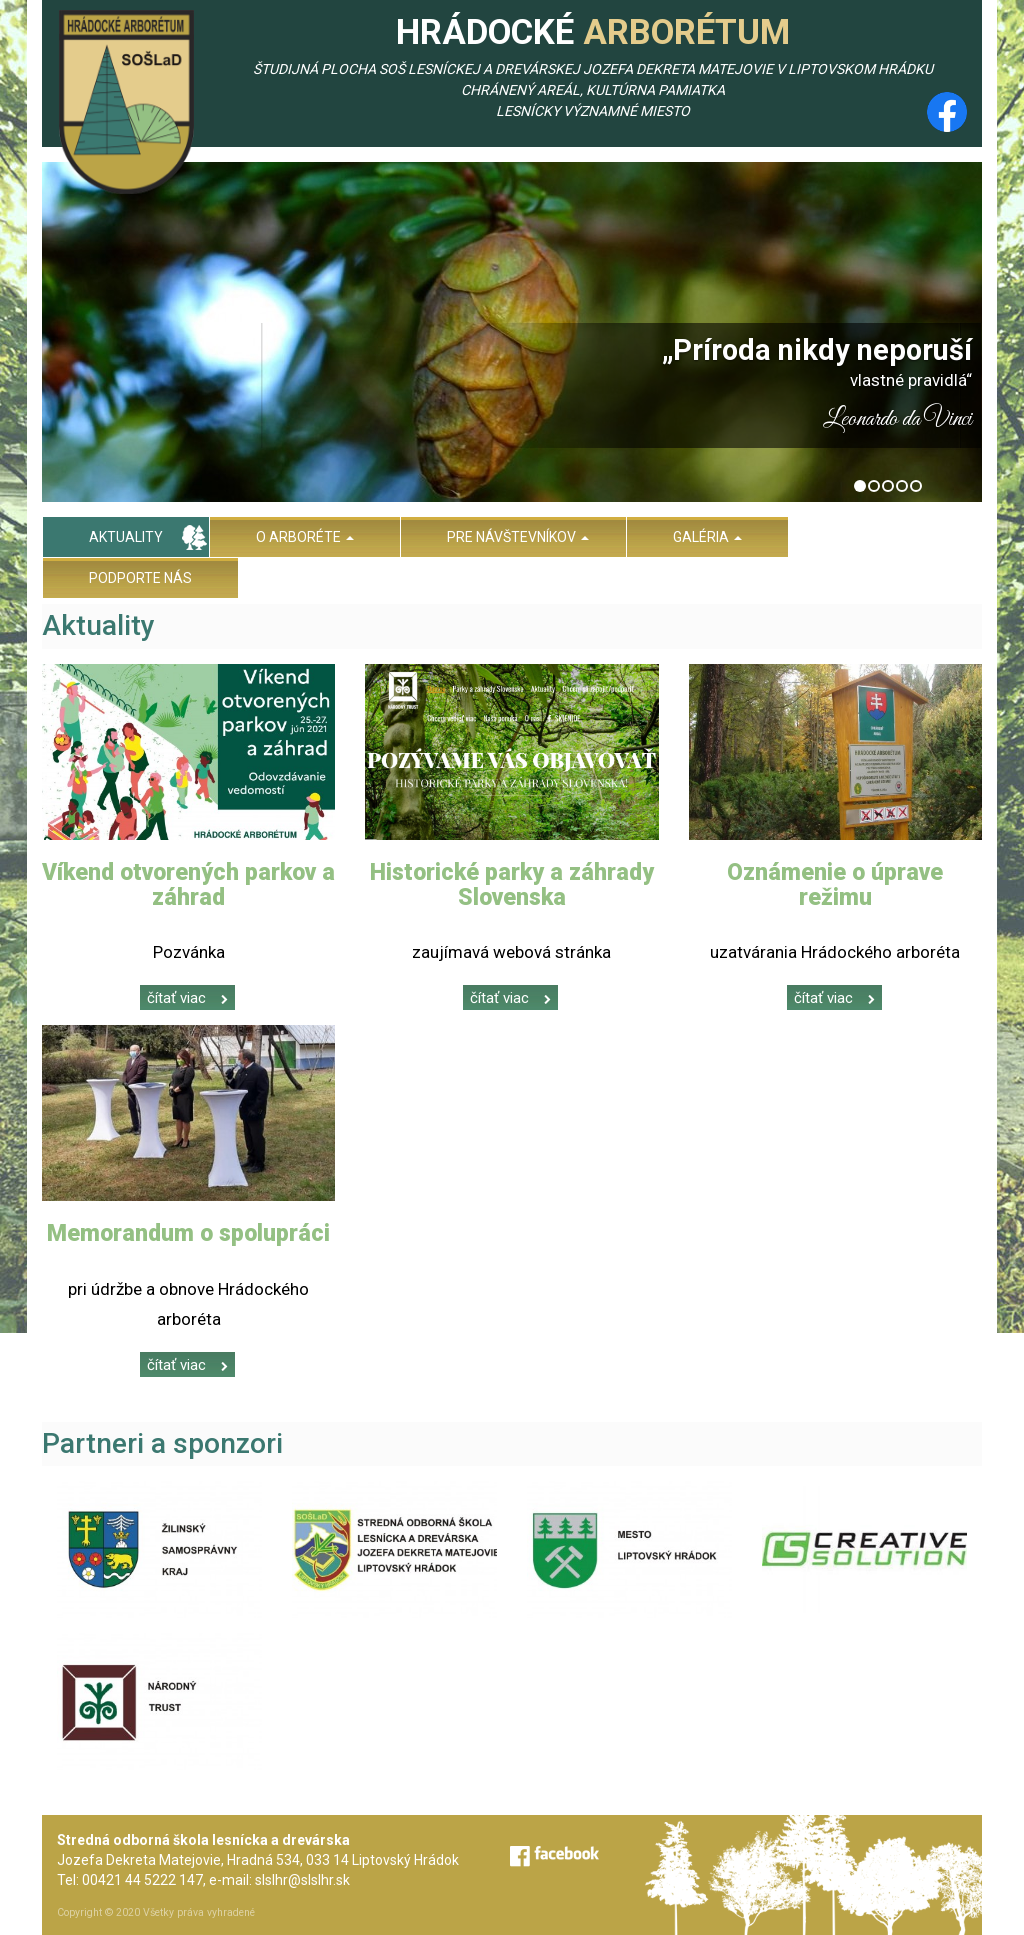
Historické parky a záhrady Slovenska (512, 885)
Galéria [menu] (707, 537)
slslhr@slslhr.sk (302, 1880)
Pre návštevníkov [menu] (518, 537)
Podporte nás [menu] (140, 578)
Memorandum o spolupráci (188, 1233)
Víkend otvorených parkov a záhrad (188, 885)
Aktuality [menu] (126, 537)
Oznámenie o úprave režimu (835, 885)
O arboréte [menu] (305, 537)
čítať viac (187, 998)
